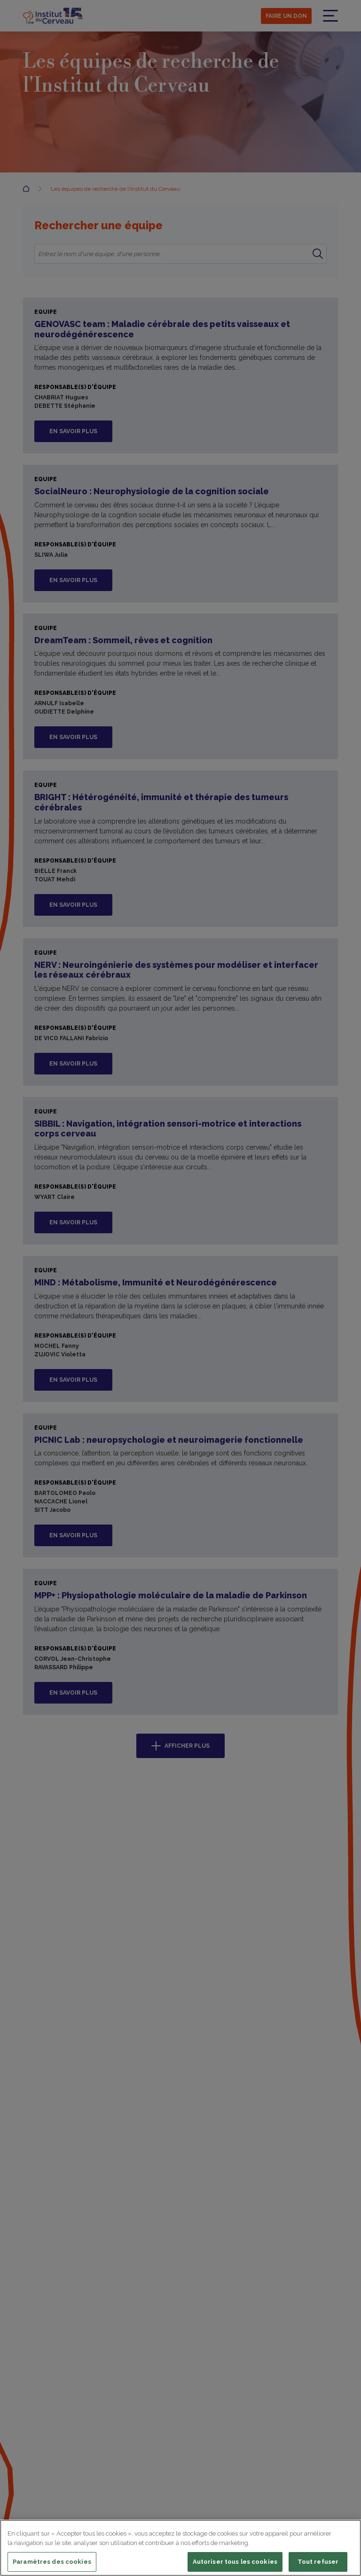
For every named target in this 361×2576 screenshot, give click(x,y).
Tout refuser (318, 2561)
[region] (180, 2548)
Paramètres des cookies (52, 2561)
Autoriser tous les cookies (235, 2561)
